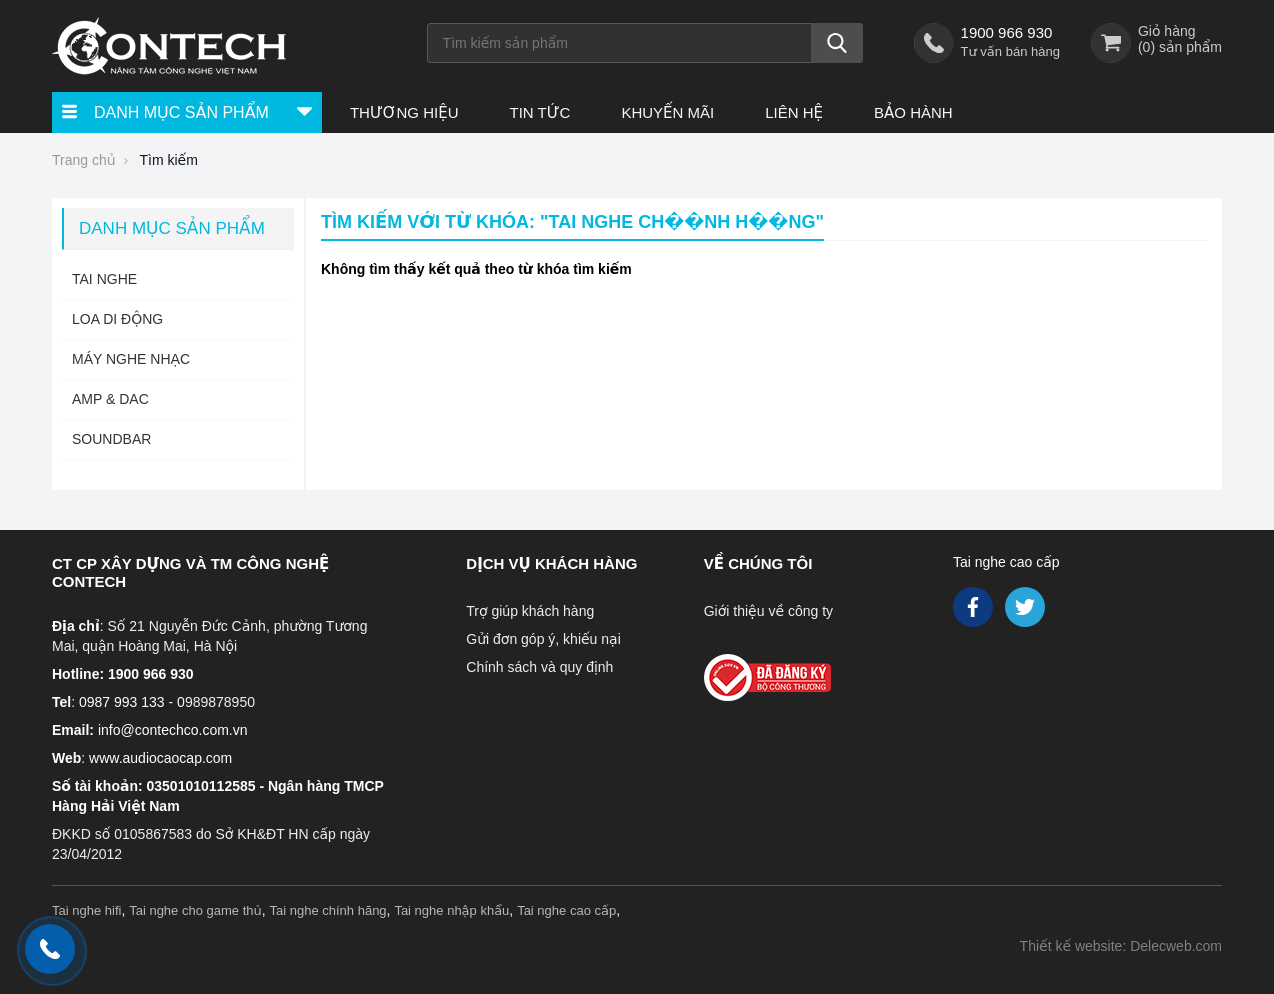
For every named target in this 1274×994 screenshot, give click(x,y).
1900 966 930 (1007, 32)
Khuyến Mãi (667, 112)
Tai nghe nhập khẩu (451, 910)
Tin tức (539, 112)
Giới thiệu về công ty (768, 611)
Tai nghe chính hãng (328, 910)
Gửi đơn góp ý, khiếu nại (543, 639)
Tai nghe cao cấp (1006, 562)
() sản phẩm (1180, 47)
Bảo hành (913, 112)
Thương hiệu (404, 112)
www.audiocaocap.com (160, 758)
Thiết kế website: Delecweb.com (1121, 946)
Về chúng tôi (758, 563)
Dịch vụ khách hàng (551, 563)
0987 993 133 (122, 702)
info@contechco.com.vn (173, 730)
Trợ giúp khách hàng (530, 611)
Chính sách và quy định (539, 667)
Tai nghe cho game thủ (195, 910)
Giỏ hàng (1167, 31)
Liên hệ (794, 112)
